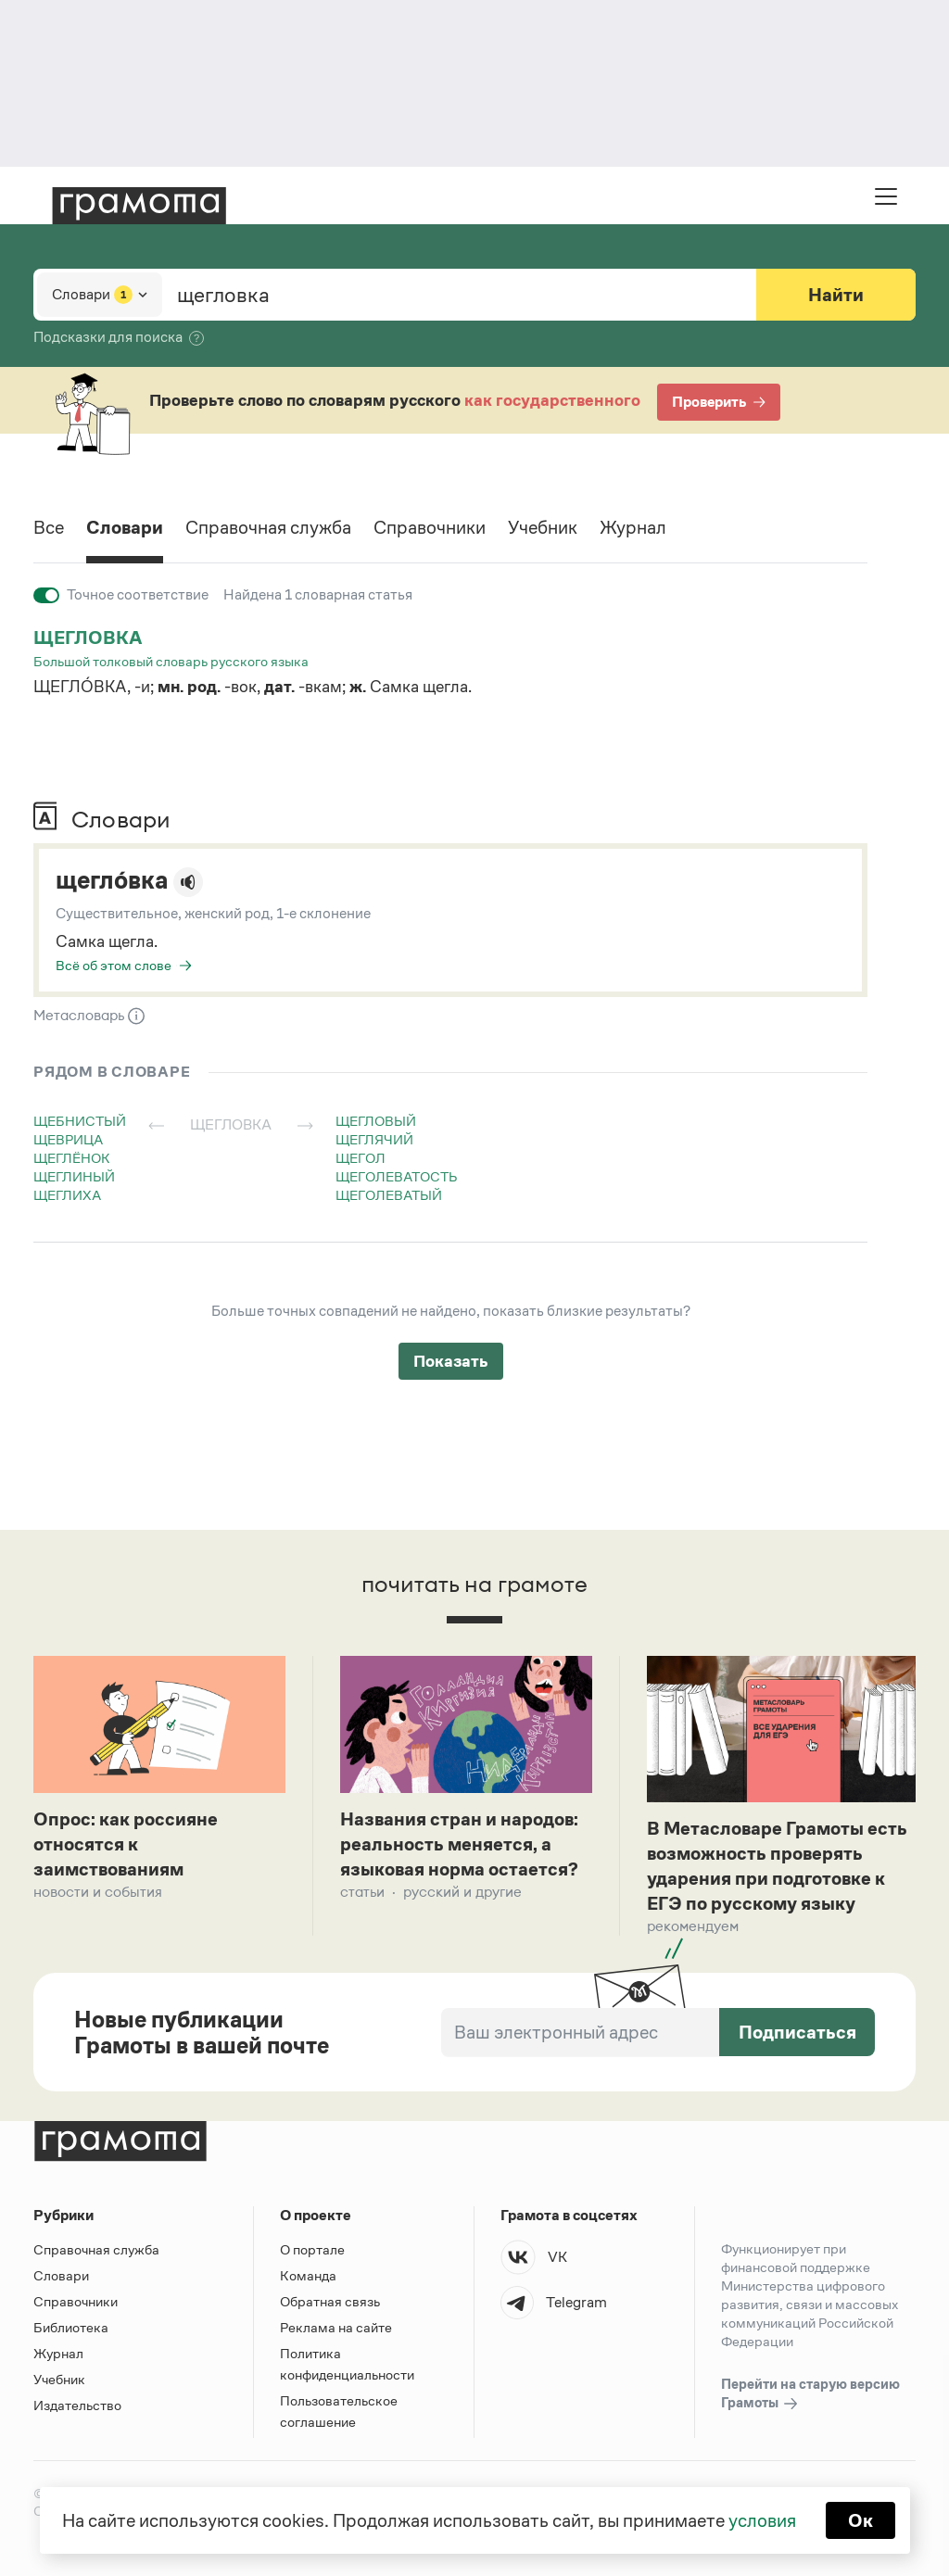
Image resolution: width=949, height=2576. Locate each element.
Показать (450, 1361)
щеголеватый (388, 1195)
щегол (360, 1158)
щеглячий (374, 1139)
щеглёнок (71, 1158)
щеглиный (74, 1176)
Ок (860, 2520)
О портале (312, 2249)
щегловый (375, 1121)
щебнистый (79, 1121)
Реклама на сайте (336, 2327)
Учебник (542, 527)
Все (48, 527)
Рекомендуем (693, 1926)
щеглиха (67, 1195)
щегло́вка (112, 880)
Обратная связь (330, 2301)
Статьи (362, 1891)
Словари (124, 527)
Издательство (77, 2405)
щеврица (68, 1139)
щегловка (88, 637)
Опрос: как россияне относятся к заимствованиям (125, 1844)
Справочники (429, 527)
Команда (308, 2275)
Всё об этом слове (113, 965)
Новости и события (97, 1891)
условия (762, 2520)
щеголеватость (396, 1176)
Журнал (633, 527)
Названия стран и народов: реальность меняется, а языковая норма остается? (459, 1844)
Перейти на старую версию (810, 2394)
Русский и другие (462, 1891)
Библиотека (70, 2327)
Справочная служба (268, 527)
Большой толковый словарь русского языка (171, 661)
